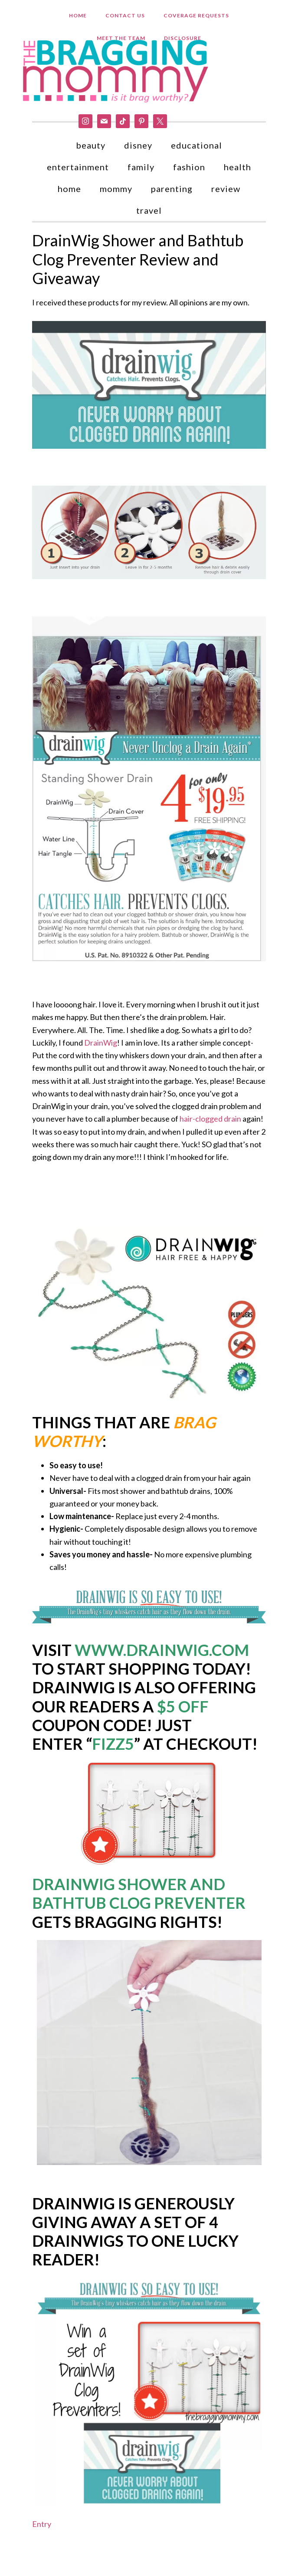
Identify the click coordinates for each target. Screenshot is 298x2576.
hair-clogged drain (210, 1125)
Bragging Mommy (116, 73)
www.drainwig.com (162, 1656)
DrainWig (100, 1049)
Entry (41, 2530)
